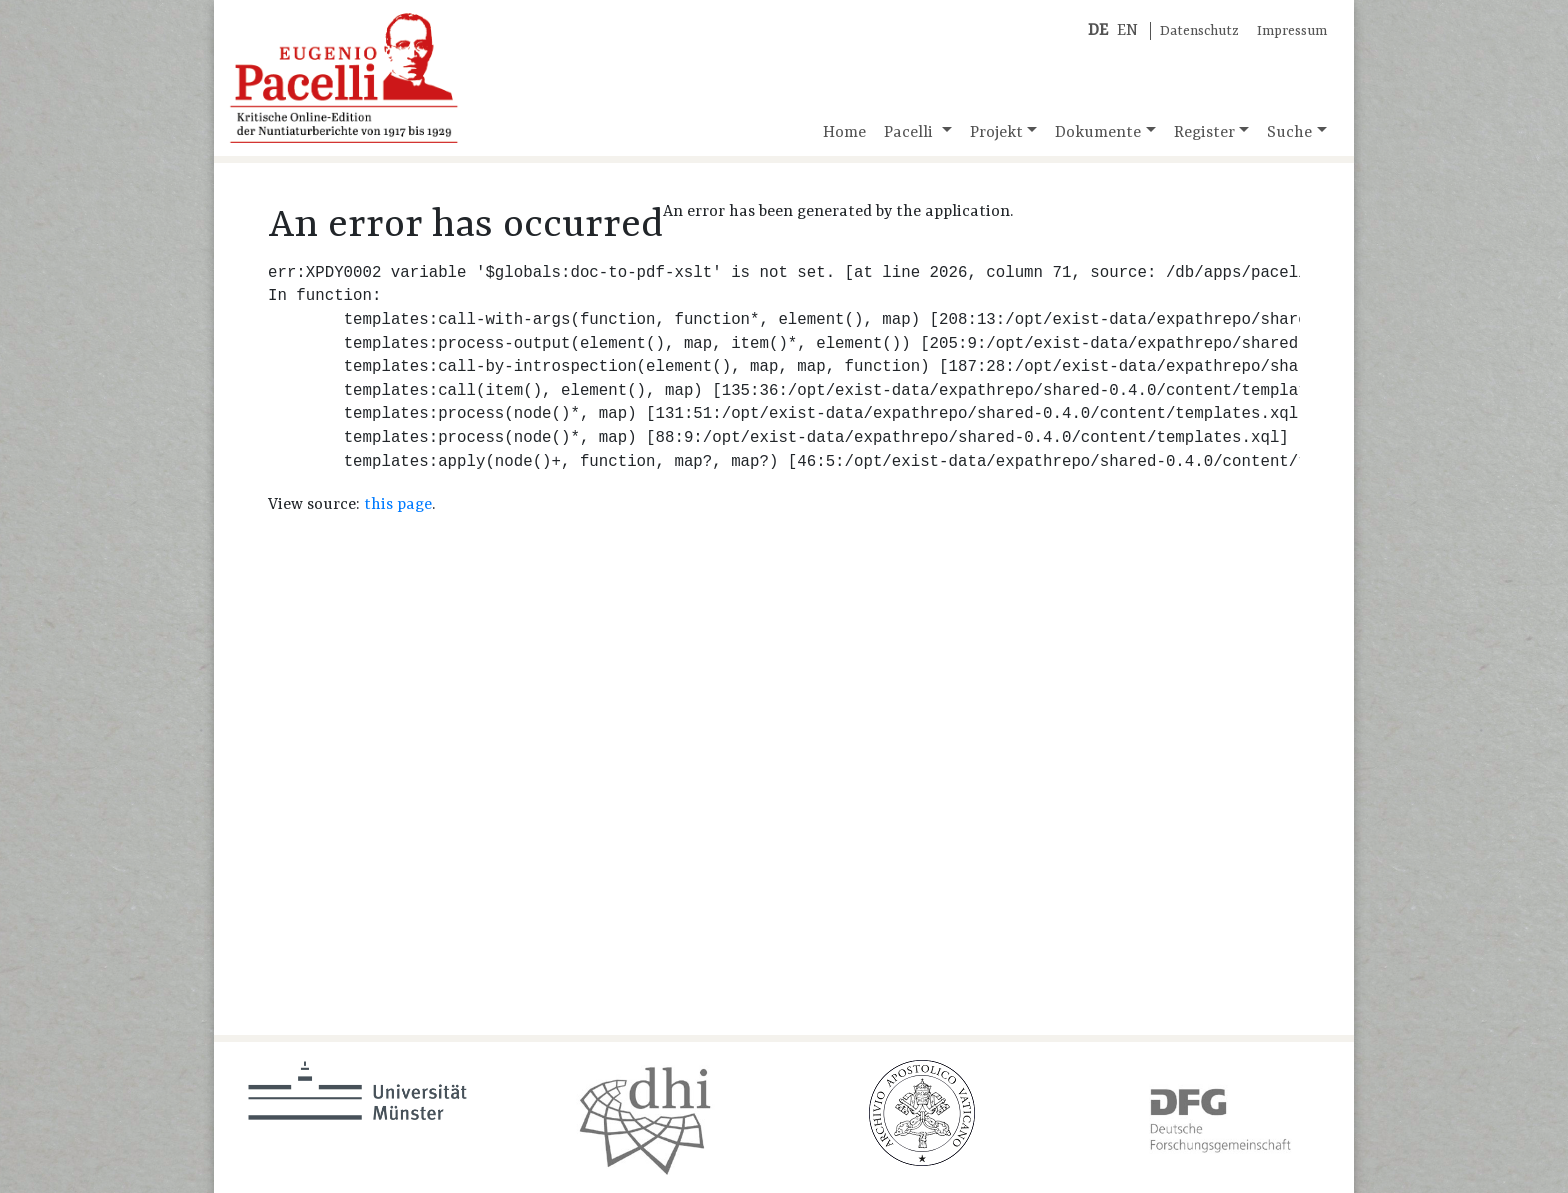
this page (398, 505)
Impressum (1292, 31)
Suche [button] (1289, 133)
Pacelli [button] (910, 133)
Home (844, 133)
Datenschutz (1199, 31)
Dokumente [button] (1098, 133)
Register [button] (1204, 133)
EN (1127, 31)
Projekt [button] (996, 133)
